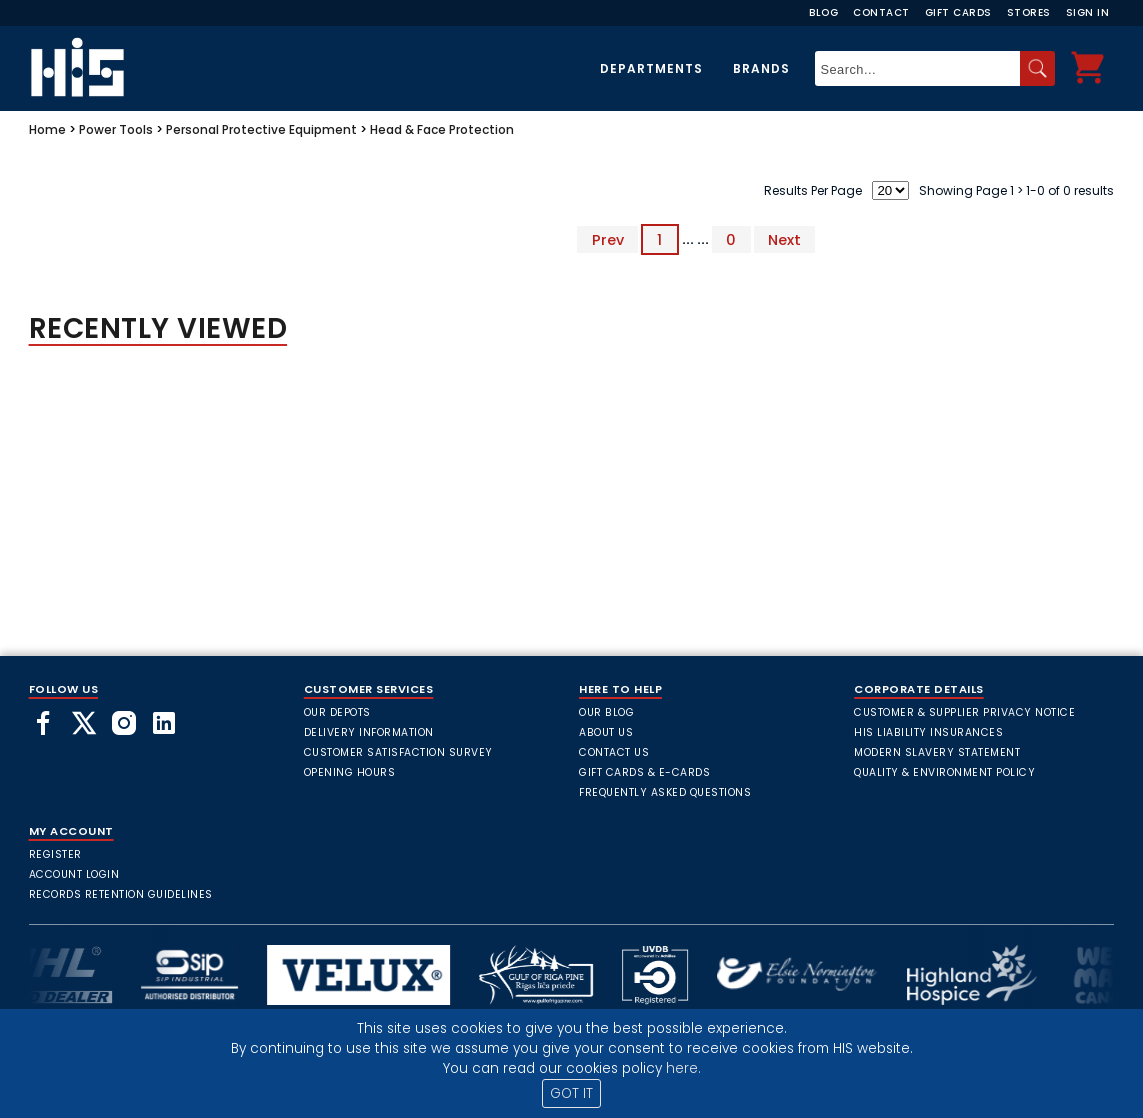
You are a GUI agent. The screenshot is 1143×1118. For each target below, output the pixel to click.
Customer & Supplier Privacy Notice (964, 712)
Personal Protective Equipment (261, 129)
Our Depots (337, 712)
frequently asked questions (665, 792)
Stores (1029, 12)
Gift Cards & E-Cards (644, 772)
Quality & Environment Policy (944, 772)
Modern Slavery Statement (937, 752)
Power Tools (116, 129)
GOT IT (571, 1093)
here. (683, 1068)
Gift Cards (958, 12)
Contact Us (614, 752)
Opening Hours (350, 772)
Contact (881, 12)
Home (47, 129)
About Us (606, 732)
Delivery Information (369, 732)
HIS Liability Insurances (928, 732)
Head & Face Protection (442, 129)
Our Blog (606, 712)
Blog (823, 12)
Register (55, 854)
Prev (608, 239)
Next (784, 239)
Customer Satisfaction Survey (398, 752)
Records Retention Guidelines (121, 894)
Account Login (74, 874)
